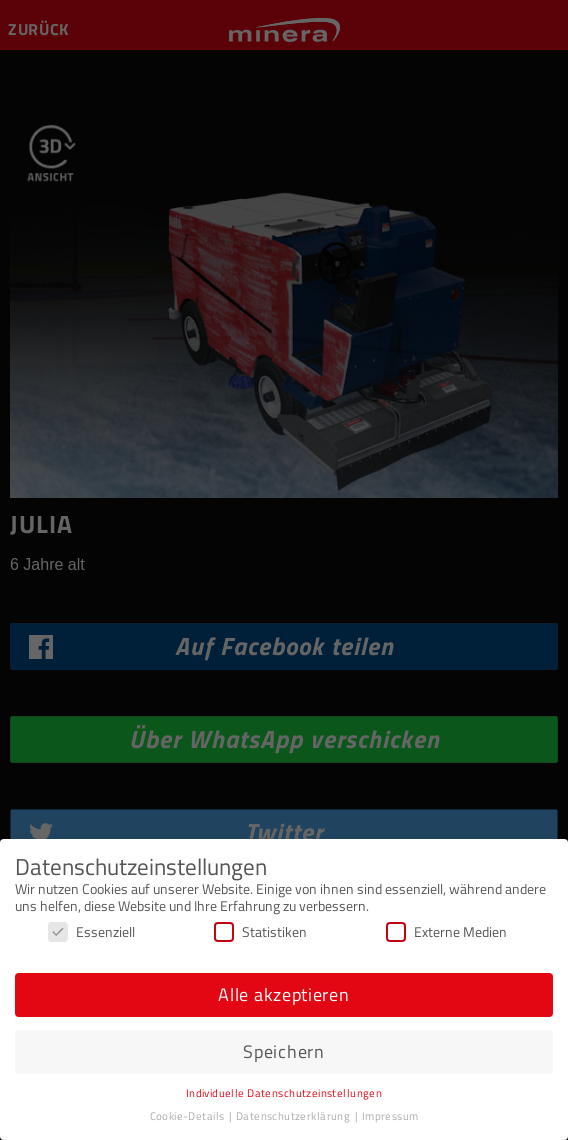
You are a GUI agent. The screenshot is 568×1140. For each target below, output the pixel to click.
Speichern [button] (283, 1051)
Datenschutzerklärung (294, 1116)
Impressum (390, 1116)
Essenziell (91, 931)
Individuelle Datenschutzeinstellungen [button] (284, 1093)
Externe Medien (446, 931)
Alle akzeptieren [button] (283, 994)
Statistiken (260, 931)
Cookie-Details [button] (188, 1116)
